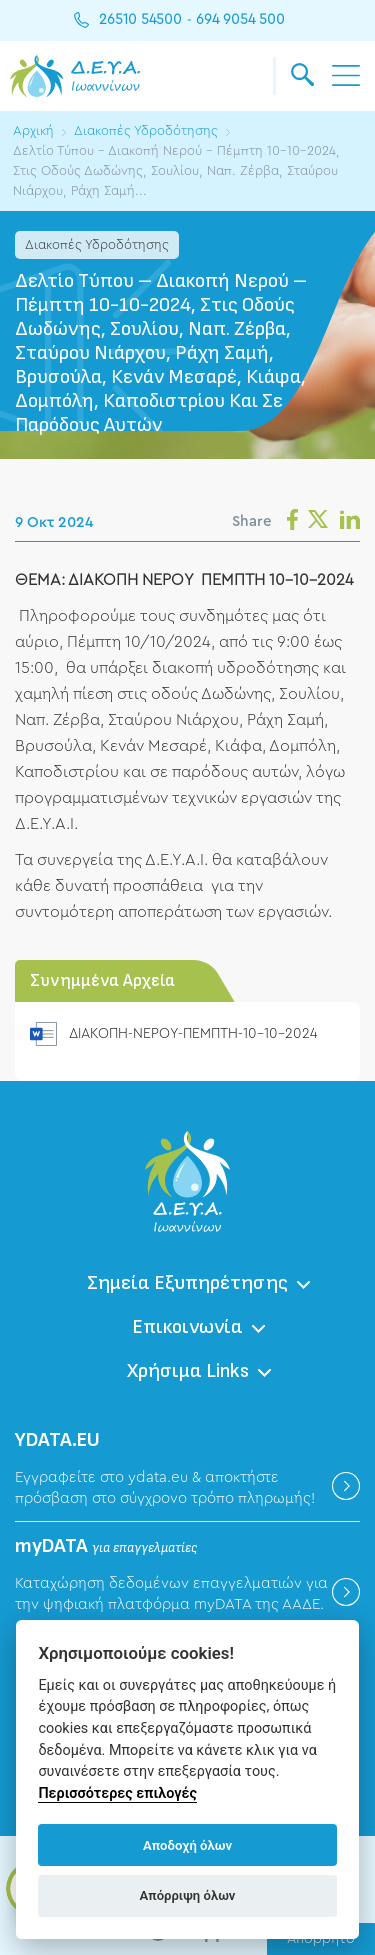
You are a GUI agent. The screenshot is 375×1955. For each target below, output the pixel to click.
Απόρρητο (321, 1939)
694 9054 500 (240, 20)
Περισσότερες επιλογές (117, 1793)
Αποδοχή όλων (187, 1845)
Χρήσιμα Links (188, 1371)
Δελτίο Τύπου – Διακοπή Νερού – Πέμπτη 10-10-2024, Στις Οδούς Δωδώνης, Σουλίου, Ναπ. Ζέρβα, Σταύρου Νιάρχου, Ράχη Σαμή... (176, 170)
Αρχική (33, 130)
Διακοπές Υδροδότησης (146, 130)
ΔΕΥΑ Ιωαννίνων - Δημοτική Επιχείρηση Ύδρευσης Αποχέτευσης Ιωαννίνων (75, 76)
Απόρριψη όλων (188, 1895)
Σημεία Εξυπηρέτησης (187, 1283)
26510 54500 (140, 20)
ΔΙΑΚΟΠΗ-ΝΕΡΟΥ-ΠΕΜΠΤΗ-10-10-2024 (193, 1034)
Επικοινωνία (187, 1327)
